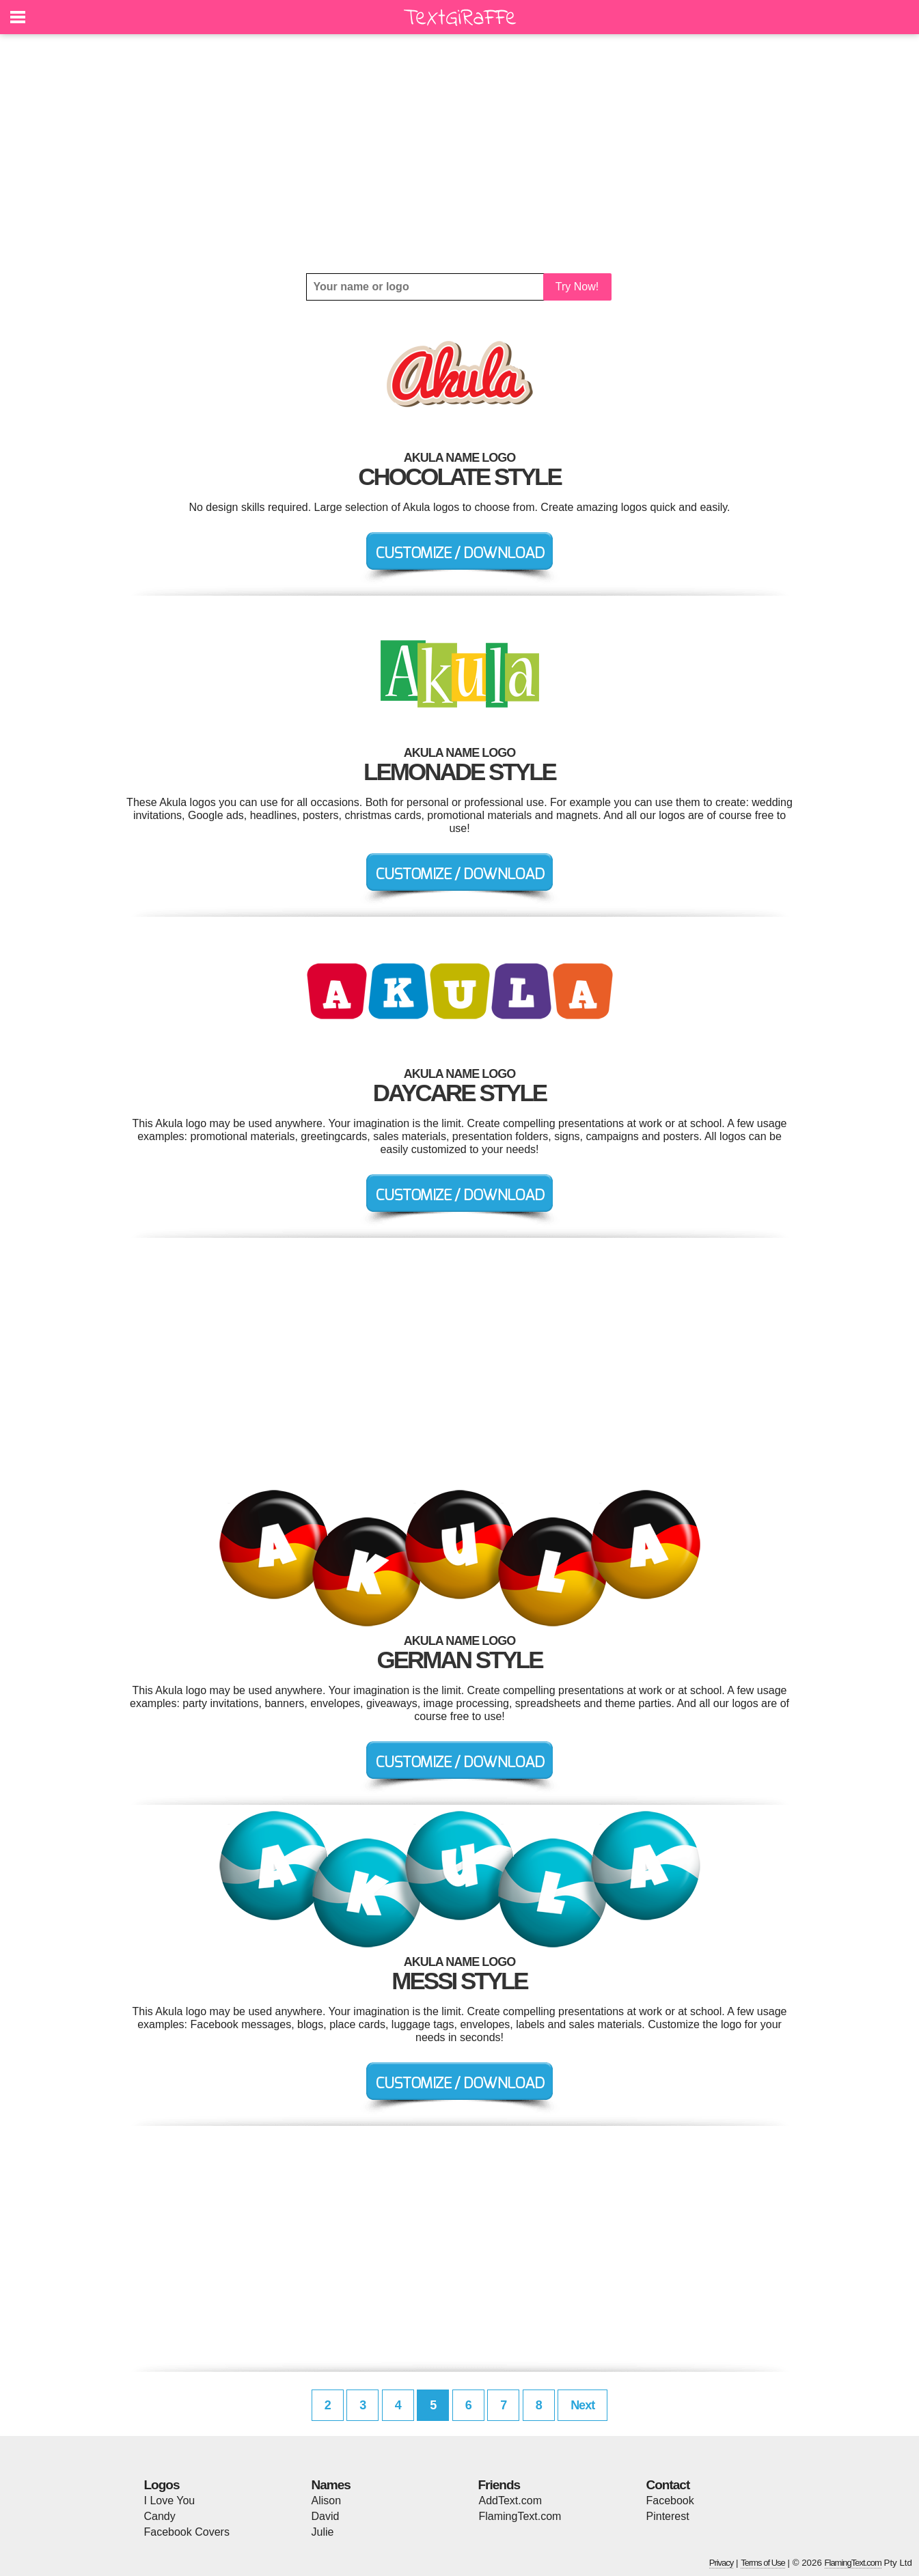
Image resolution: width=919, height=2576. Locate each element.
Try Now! (577, 286)
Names (331, 2485)
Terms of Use (763, 2563)
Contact (668, 2485)
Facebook (670, 2500)
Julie (323, 2532)
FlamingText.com (520, 2516)
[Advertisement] (460, 153)
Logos (162, 2485)
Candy (160, 2516)
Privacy (721, 2563)
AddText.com (510, 2500)
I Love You (169, 2500)
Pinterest (667, 2516)
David (326, 2516)
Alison (327, 2500)
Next (582, 2405)
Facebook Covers (187, 2532)
